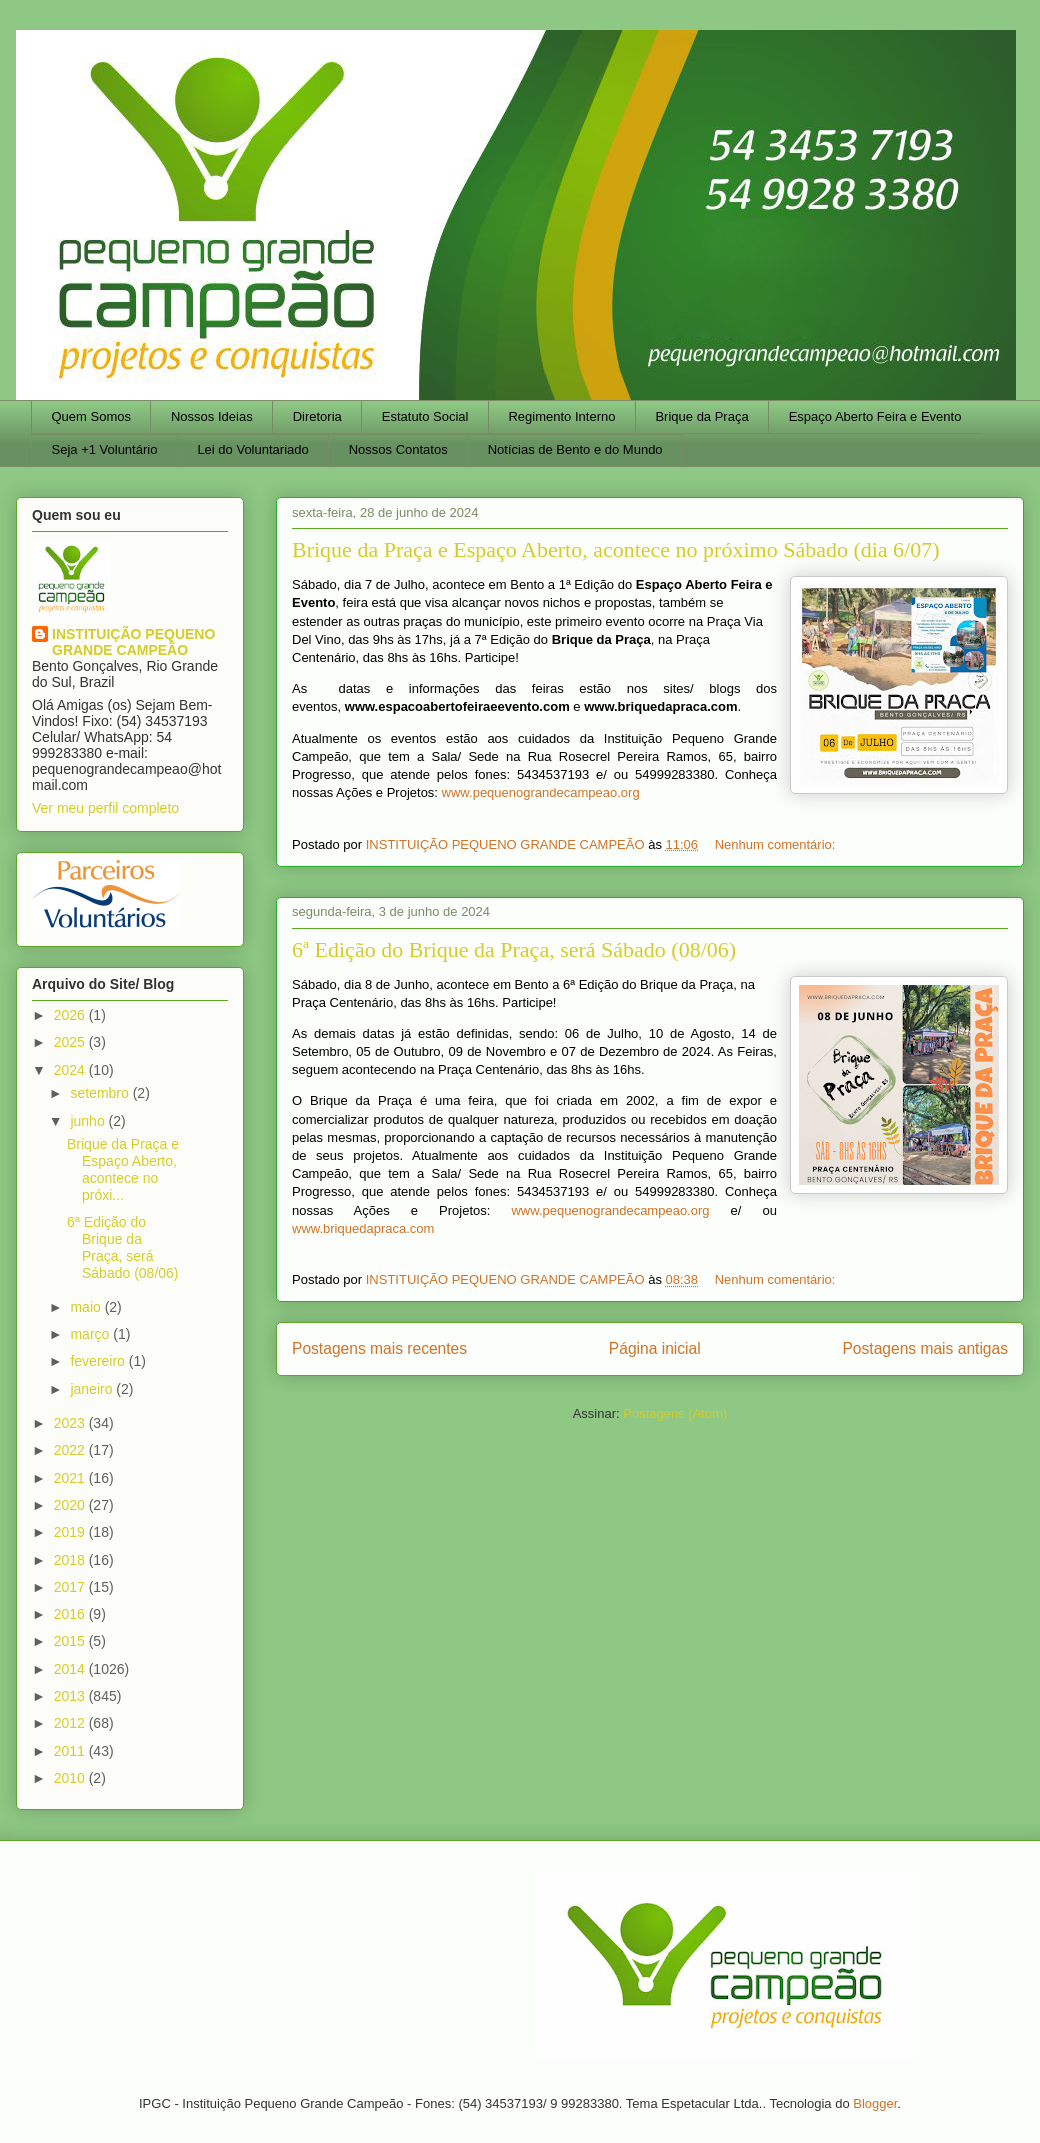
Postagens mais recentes (379, 1348)
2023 (71, 1423)
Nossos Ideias (212, 416)
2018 (71, 1560)
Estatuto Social (425, 416)
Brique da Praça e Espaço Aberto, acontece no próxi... (123, 1169)
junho (89, 1121)
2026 (71, 1015)
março (91, 1334)
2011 (71, 1751)
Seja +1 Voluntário (105, 449)
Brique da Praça (701, 416)
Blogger (875, 2103)
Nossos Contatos (398, 449)
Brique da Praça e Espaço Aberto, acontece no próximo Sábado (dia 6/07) (616, 549)
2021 (71, 1478)
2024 (71, 1070)
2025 (71, 1042)
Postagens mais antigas (925, 1348)
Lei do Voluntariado (252, 449)
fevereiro (99, 1361)
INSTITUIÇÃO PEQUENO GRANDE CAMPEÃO (133, 642)
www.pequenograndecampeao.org (541, 792)
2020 (71, 1505)
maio (87, 1307)
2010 (71, 1778)
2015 (71, 1641)
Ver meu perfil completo (105, 808)
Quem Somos (91, 416)
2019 (71, 1532)
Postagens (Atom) (675, 1413)
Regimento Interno (561, 416)
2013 (71, 1696)
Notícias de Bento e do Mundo (575, 449)
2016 (71, 1614)
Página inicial (655, 1348)
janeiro (93, 1389)
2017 (71, 1587)
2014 (71, 1669)
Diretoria (317, 416)
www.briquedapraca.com (363, 1228)
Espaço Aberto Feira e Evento (875, 416)
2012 (71, 1723)
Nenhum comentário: (777, 844)
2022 (71, 1450)
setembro (101, 1093)
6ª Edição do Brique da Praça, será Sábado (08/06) (514, 949)
